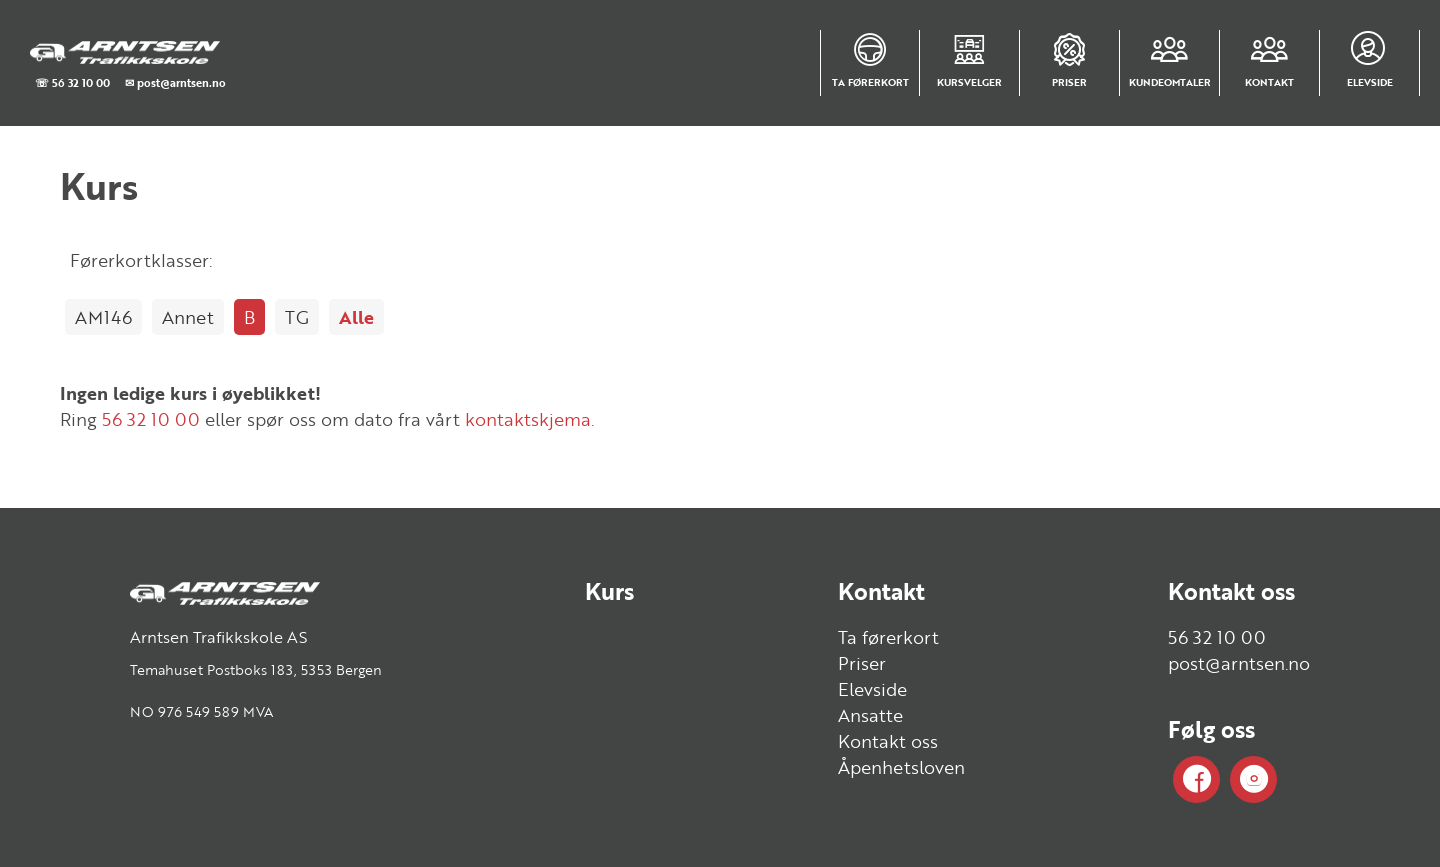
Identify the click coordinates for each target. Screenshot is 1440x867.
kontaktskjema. (529, 419)
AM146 (103, 317)
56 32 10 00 (151, 419)
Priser (862, 663)
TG (297, 317)
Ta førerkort (888, 637)
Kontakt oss (888, 741)
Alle (356, 317)
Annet (188, 317)
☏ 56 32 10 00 (72, 82)
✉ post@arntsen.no (175, 82)
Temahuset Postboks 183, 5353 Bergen (256, 669)
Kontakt (881, 591)
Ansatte (870, 715)
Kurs (609, 591)
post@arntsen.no (1239, 663)
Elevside (872, 689)
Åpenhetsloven (901, 767)
